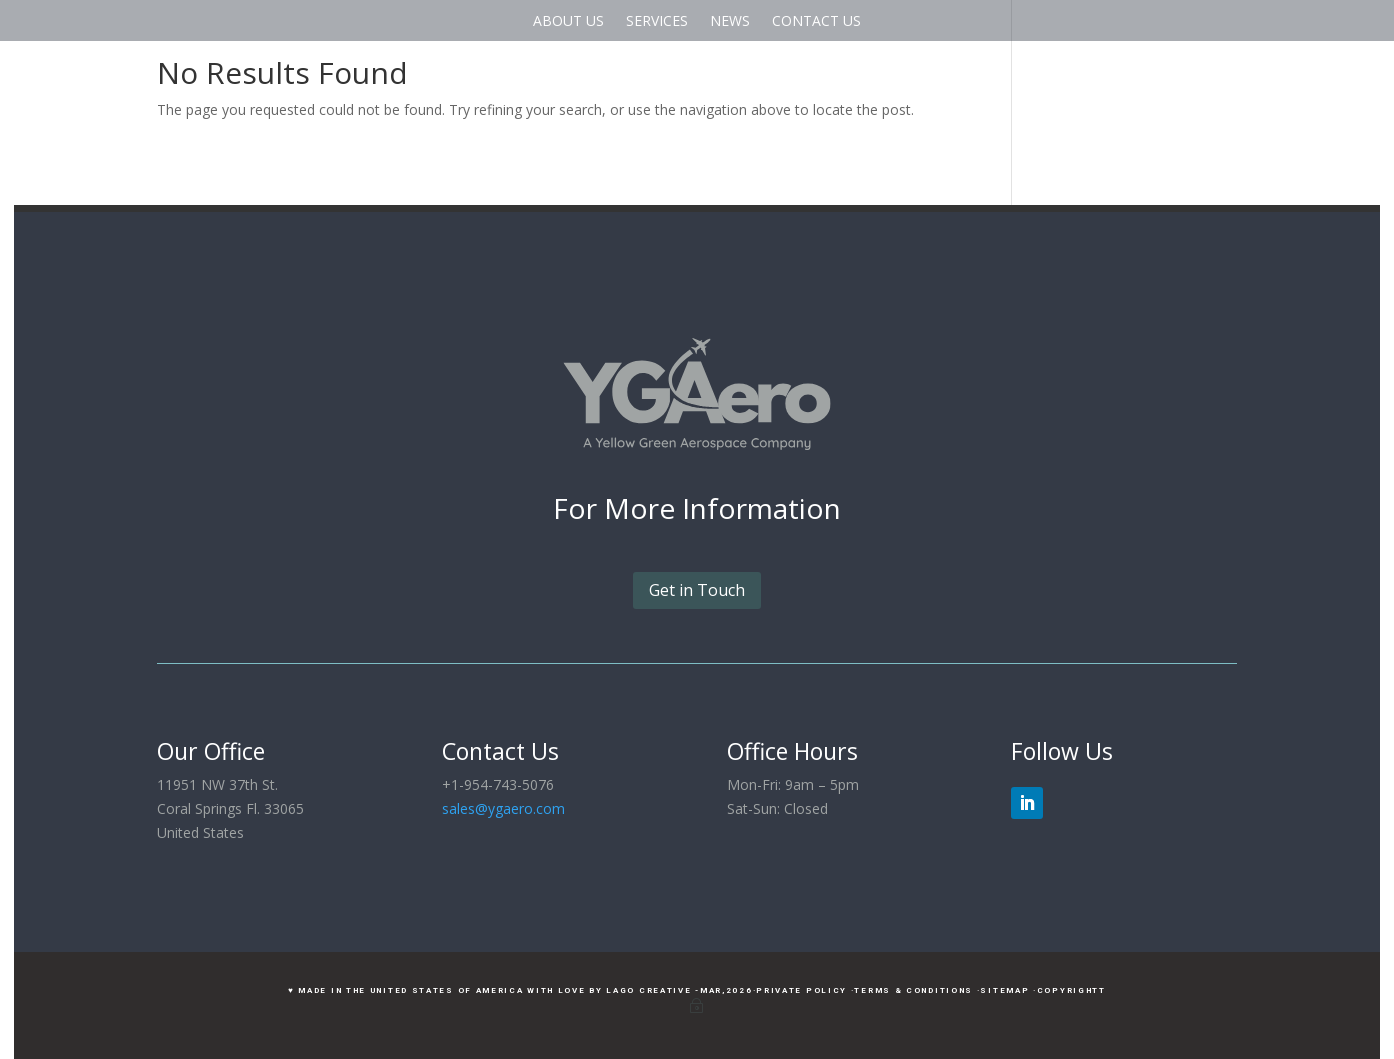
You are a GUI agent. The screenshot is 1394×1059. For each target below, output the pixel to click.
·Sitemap (1003, 990)
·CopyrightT (1069, 990)
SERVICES (657, 20)
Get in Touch (697, 590)
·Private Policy (800, 990)
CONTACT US (816, 20)
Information (761, 508)
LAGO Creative (648, 990)
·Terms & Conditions (912, 990)
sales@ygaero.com (503, 808)
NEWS (730, 20)
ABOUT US (568, 20)
